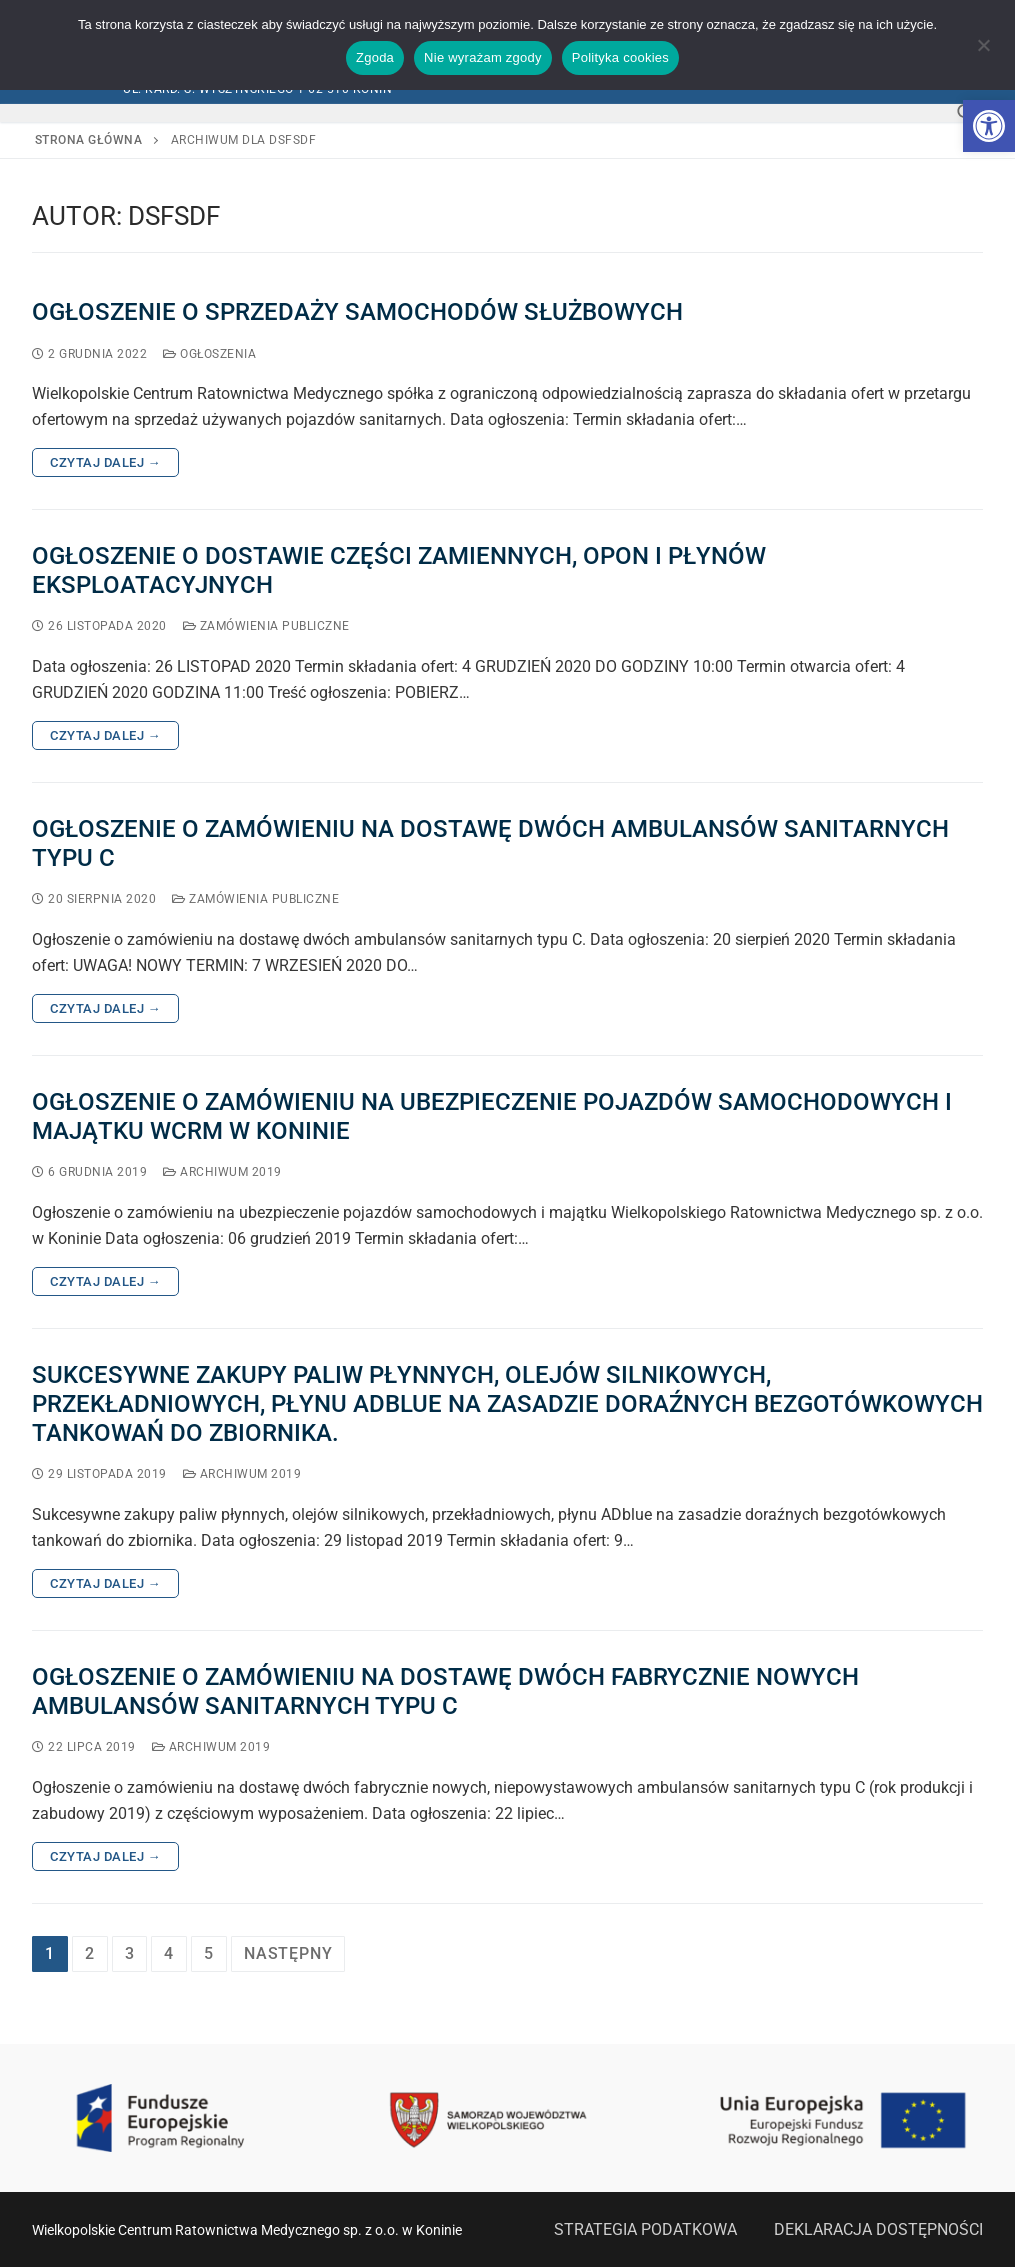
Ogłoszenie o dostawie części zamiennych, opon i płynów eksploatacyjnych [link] (399, 570)
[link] (989, 126)
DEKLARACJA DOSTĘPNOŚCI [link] (878, 2229)
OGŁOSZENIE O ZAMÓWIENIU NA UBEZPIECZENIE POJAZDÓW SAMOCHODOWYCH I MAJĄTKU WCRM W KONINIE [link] (492, 1116)
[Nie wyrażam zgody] (983, 52)
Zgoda (375, 57)
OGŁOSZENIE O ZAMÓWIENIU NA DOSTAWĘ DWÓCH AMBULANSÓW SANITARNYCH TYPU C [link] (490, 843)
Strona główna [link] (89, 140)
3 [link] (130, 1953)
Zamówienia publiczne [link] (266, 626)
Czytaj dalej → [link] (105, 462)
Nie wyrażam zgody (483, 57)
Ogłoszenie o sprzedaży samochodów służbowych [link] (357, 312)
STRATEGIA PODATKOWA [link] (645, 2229)
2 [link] (90, 1953)
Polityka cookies (620, 57)
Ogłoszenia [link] (209, 354)
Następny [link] (288, 1953)
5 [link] (209, 1953)
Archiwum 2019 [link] (222, 1172)
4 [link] (169, 1953)
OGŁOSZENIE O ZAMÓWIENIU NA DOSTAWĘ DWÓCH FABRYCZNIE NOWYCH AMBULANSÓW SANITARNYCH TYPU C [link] (445, 1691)
